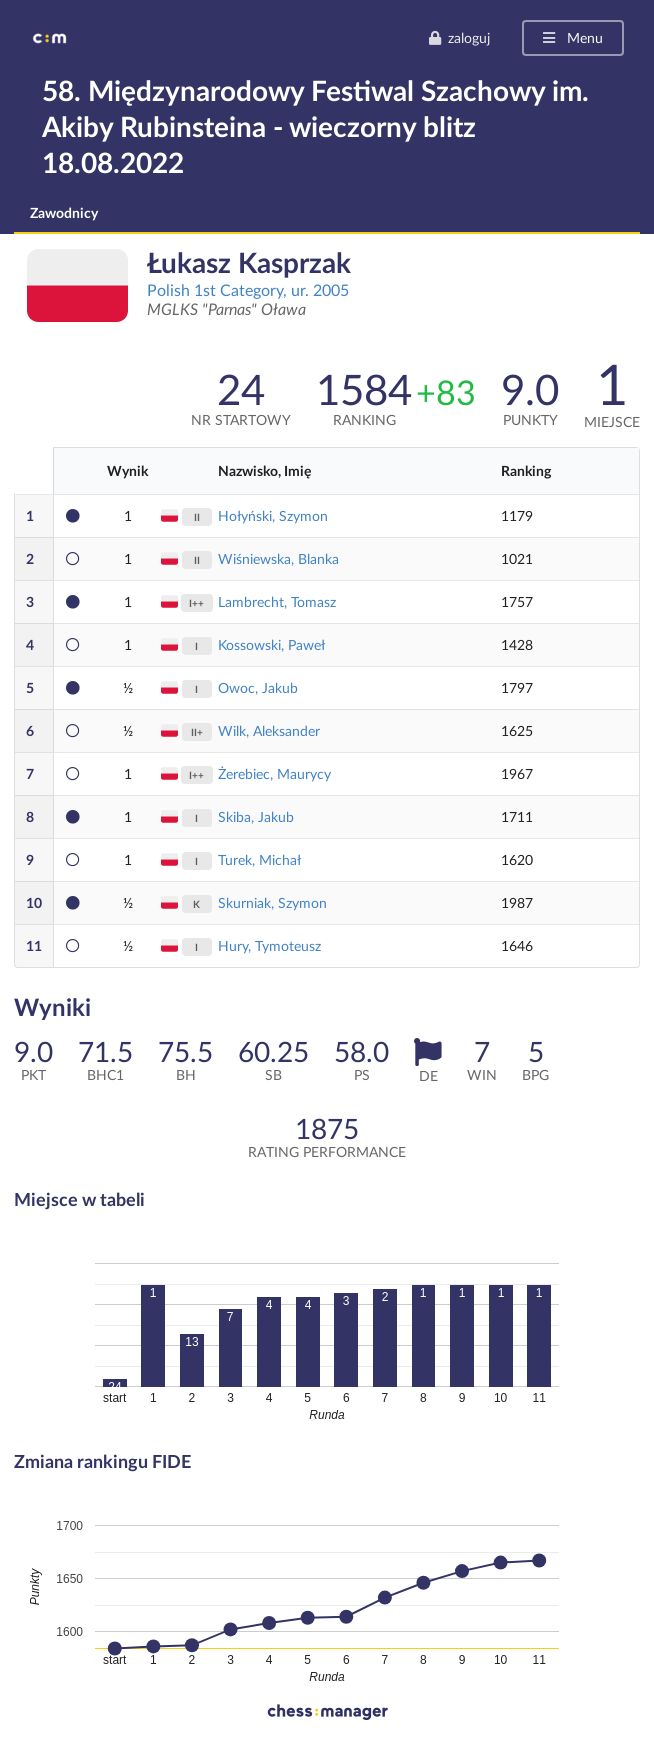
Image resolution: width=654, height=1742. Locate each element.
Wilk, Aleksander (269, 730)
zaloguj (459, 37)
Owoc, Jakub (258, 687)
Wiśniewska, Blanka (278, 558)
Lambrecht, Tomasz (277, 601)
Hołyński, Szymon (273, 515)
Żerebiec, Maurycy (274, 773)
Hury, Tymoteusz (269, 945)
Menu (571, 37)
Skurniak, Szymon (272, 902)
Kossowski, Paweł (271, 644)
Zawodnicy (64, 212)
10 (34, 902)
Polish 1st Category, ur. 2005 (248, 289)
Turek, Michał (259, 859)
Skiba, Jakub (256, 816)
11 (34, 945)
